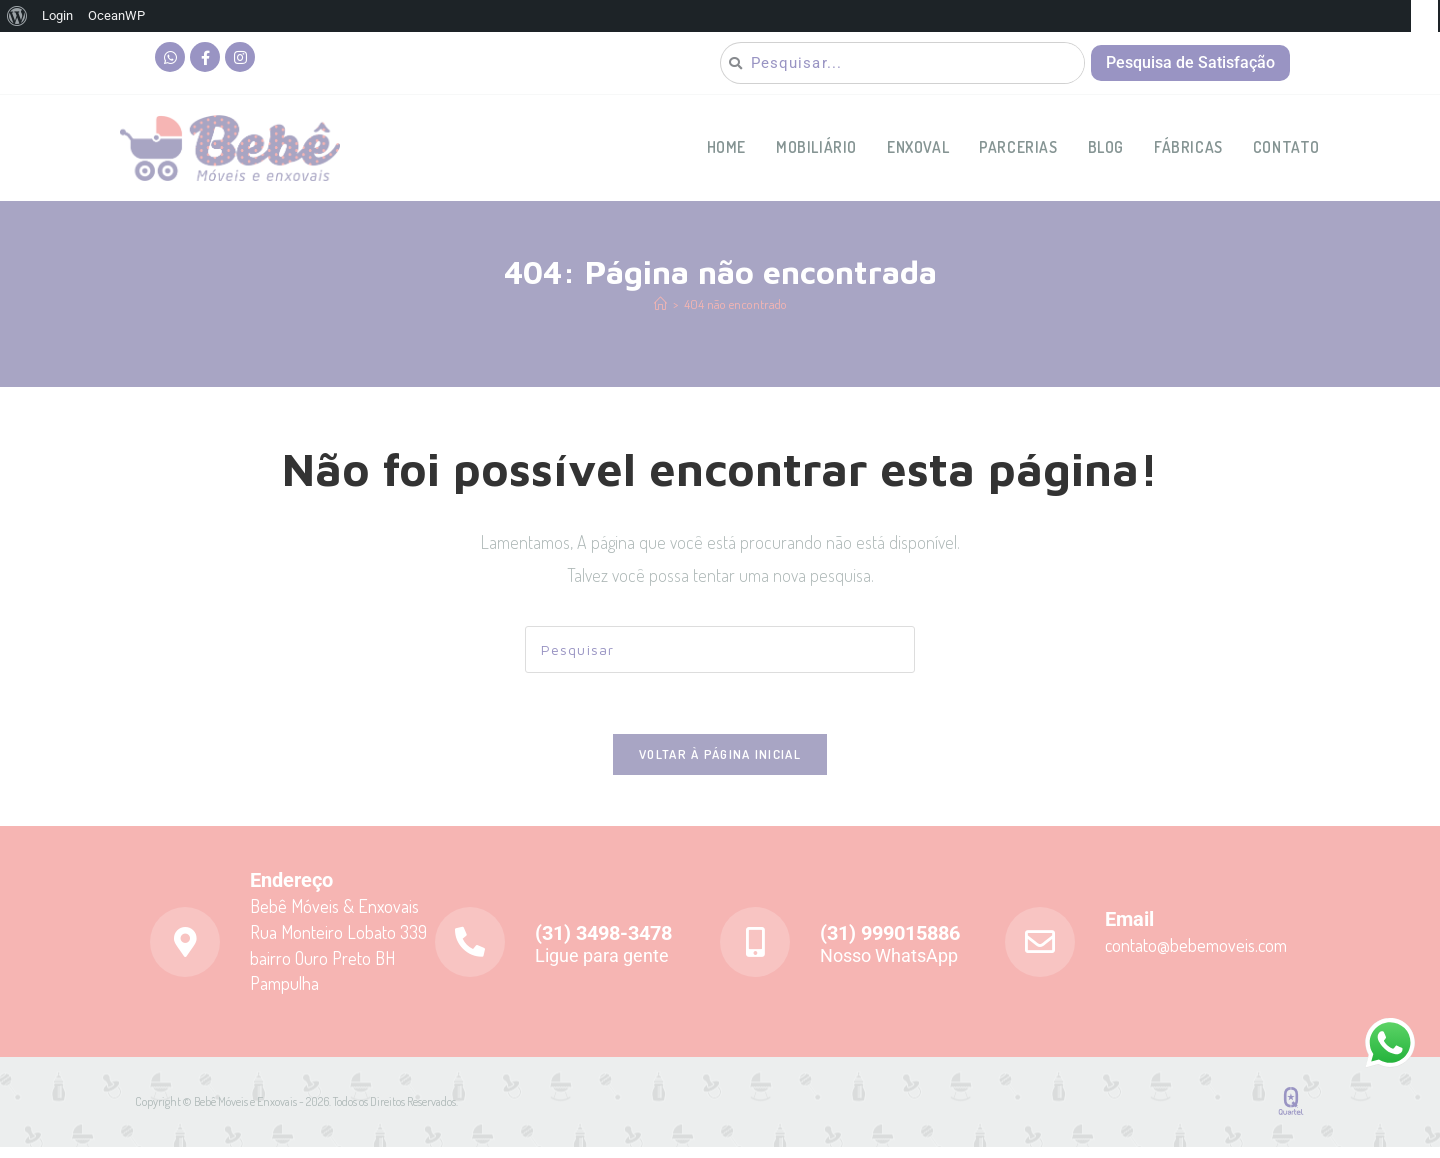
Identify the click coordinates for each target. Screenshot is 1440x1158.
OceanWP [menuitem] (116, 15)
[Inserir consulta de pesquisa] (720, 660)
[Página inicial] (660, 315)
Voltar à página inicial (720, 765)
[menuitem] (17, 16)
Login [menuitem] (57, 15)
